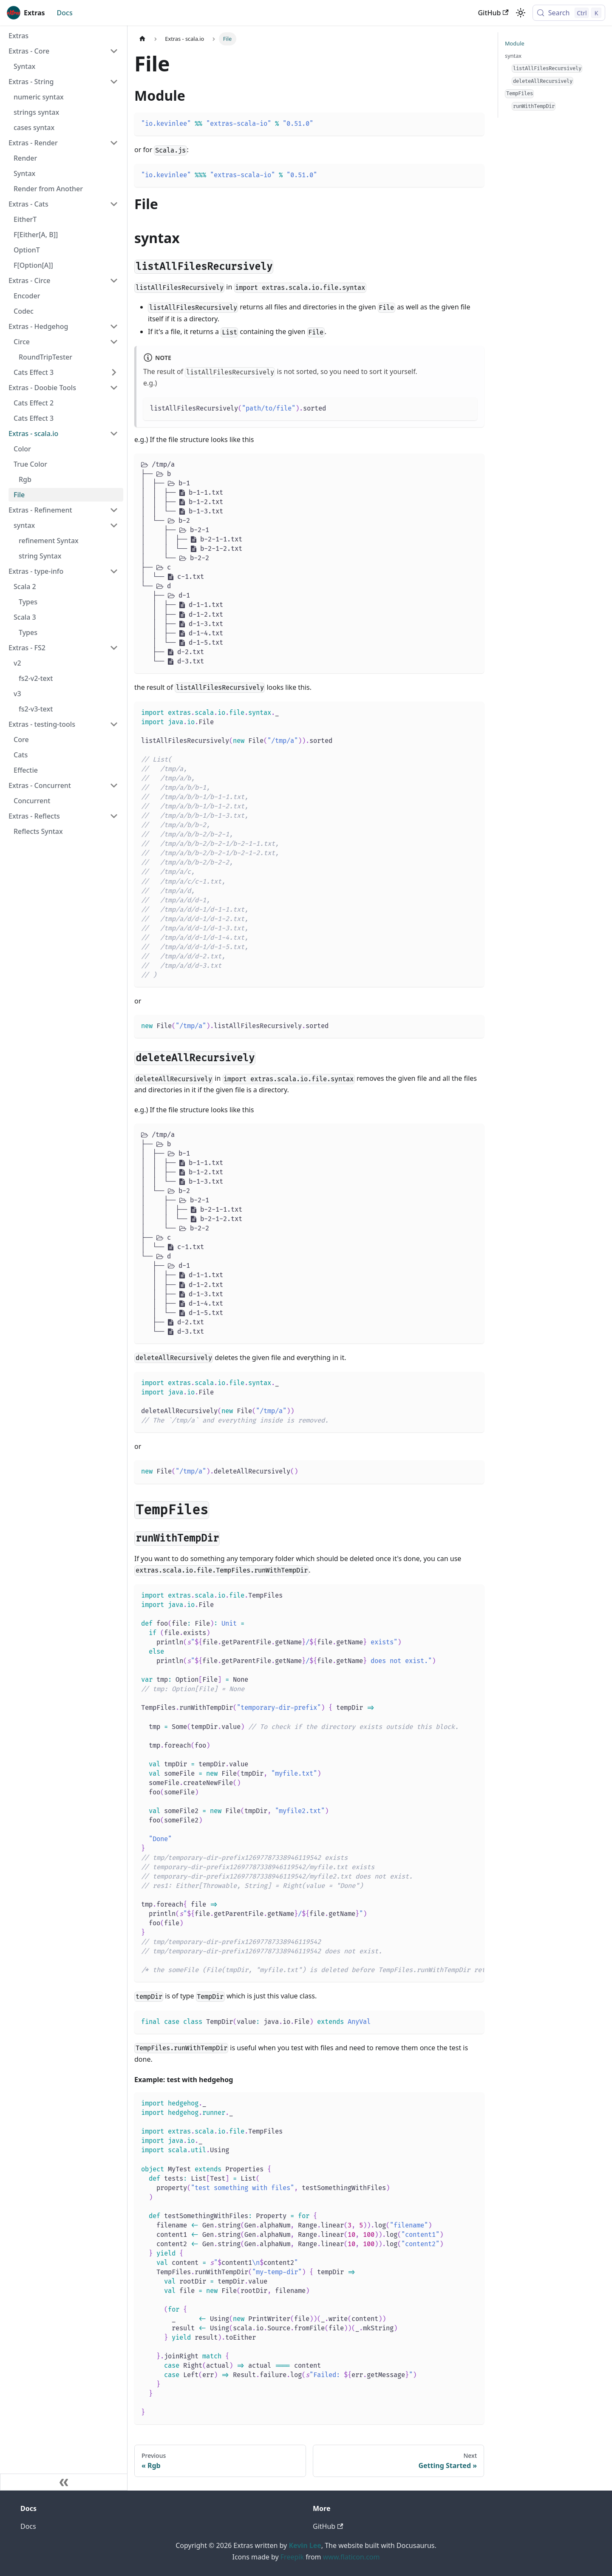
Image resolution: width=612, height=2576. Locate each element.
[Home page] (142, 38)
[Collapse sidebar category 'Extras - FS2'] (114, 648)
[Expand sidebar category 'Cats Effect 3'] (114, 372)
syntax (513, 56)
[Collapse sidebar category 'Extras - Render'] (114, 143)
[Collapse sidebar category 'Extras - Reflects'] (114, 816)
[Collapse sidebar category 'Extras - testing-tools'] (114, 724)
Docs (65, 12)
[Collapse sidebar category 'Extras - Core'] (114, 51)
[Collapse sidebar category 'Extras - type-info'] (114, 571)
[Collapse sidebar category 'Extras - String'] (114, 81)
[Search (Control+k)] (569, 13)
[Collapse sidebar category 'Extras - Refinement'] (114, 510)
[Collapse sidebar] (64, 2482)
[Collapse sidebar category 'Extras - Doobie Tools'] (114, 387)
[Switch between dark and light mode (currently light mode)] (520, 13)
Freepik (292, 2557)
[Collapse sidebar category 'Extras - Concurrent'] (114, 785)
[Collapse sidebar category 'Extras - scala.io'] (114, 433)
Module (514, 43)
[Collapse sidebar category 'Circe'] (114, 342)
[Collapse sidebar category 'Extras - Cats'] (114, 204)
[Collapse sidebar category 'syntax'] (114, 525)
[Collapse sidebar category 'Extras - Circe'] (114, 280)
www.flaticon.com (351, 2557)
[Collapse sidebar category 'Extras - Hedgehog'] (114, 326)
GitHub (493, 12)
